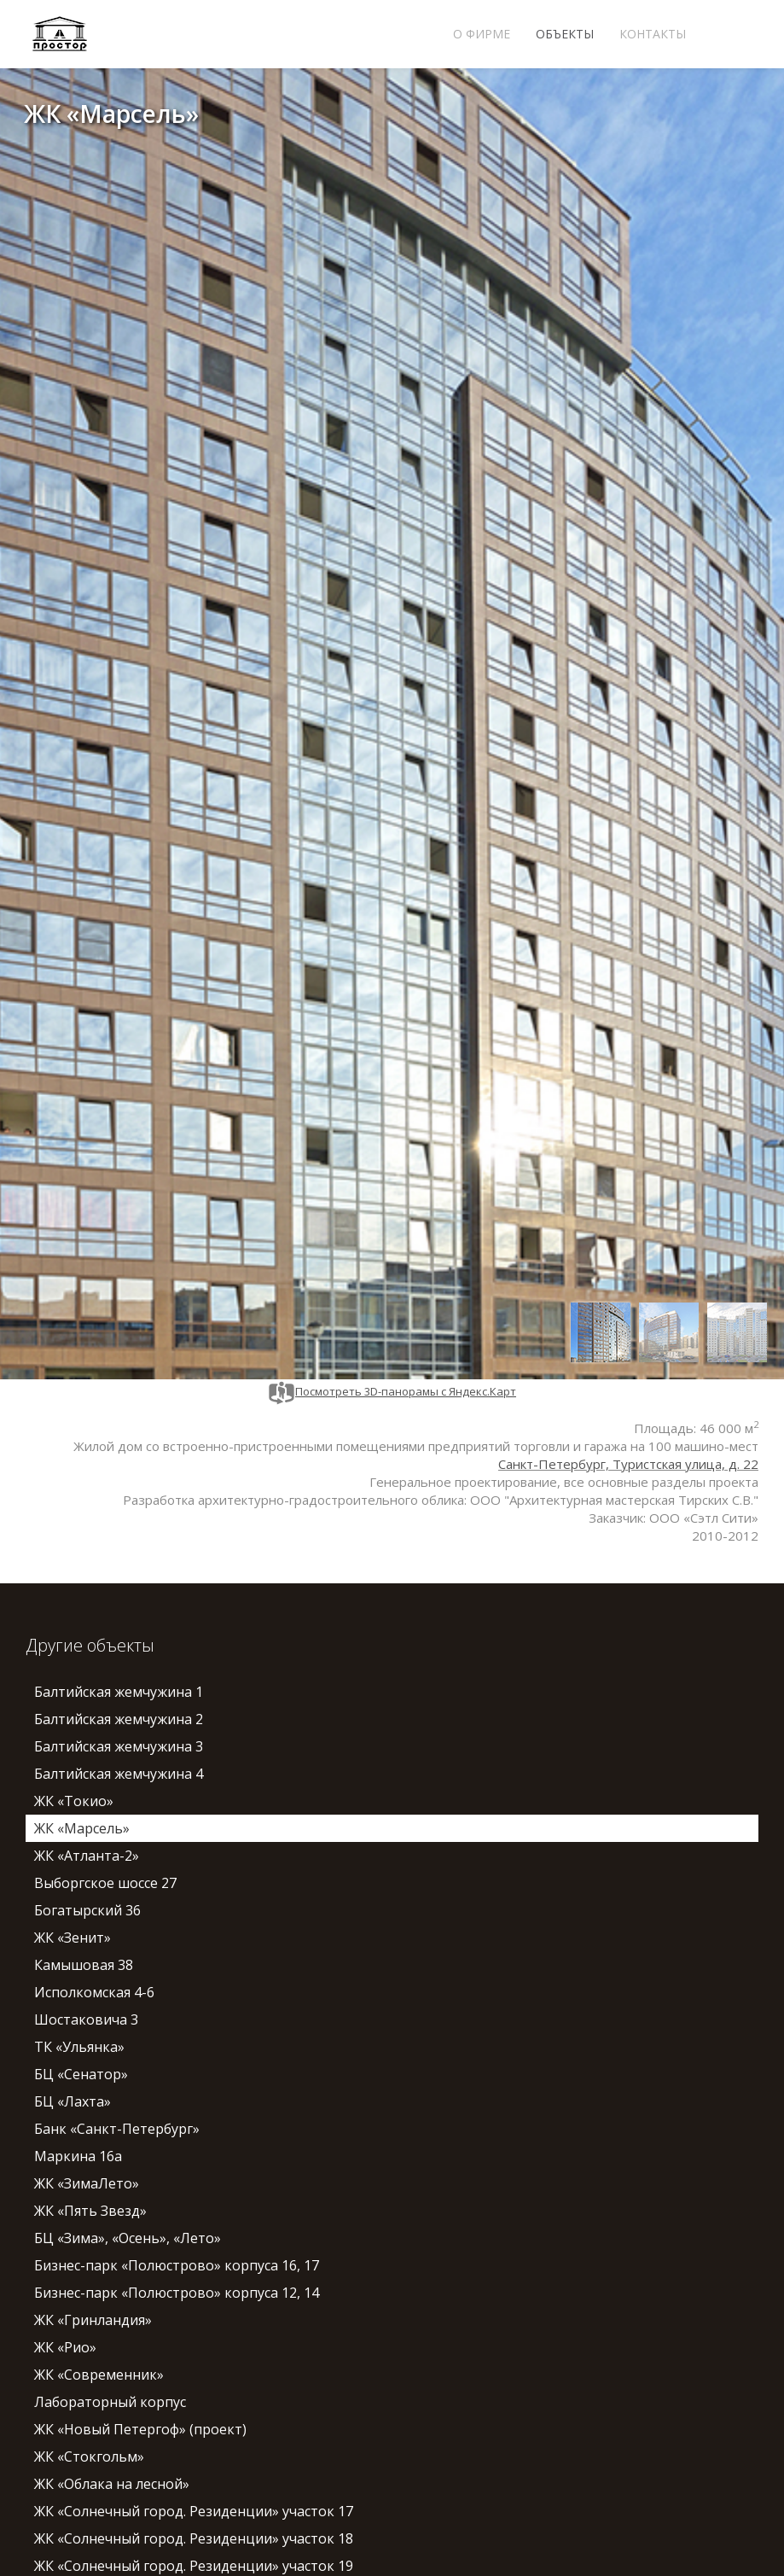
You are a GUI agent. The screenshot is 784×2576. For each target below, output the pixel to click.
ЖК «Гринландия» (93, 2320)
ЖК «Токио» (73, 1801)
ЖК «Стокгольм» (89, 2456)
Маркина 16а (78, 2156)
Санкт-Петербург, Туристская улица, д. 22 (628, 1463)
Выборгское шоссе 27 (105, 1883)
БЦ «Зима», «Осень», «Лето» (127, 2238)
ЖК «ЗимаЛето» (86, 2183)
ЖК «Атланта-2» (86, 1855)
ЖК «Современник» (99, 2374)
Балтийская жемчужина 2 (118, 1719)
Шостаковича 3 (86, 2019)
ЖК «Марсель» (82, 1828)
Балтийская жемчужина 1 (118, 1691)
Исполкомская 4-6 (94, 1992)
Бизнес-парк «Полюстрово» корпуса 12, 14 (176, 2292)
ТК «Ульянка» (79, 2046)
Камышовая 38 (83, 1964)
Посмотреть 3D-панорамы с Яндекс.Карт (392, 1391)
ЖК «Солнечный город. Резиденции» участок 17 (193, 2511)
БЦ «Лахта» (72, 2101)
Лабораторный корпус (110, 2401)
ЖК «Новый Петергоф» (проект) (140, 2429)
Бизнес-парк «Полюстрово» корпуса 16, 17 (176, 2265)
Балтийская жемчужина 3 (118, 1746)
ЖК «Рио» (65, 2347)
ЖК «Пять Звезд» (90, 2210)
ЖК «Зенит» (72, 1937)
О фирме (481, 34)
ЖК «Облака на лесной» (111, 2483)
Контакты (652, 34)
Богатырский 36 (87, 1910)
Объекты (565, 34)
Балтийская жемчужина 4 (118, 1773)
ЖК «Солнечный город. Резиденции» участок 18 (193, 2538)
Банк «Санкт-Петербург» (117, 2128)
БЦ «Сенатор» (81, 2074)
